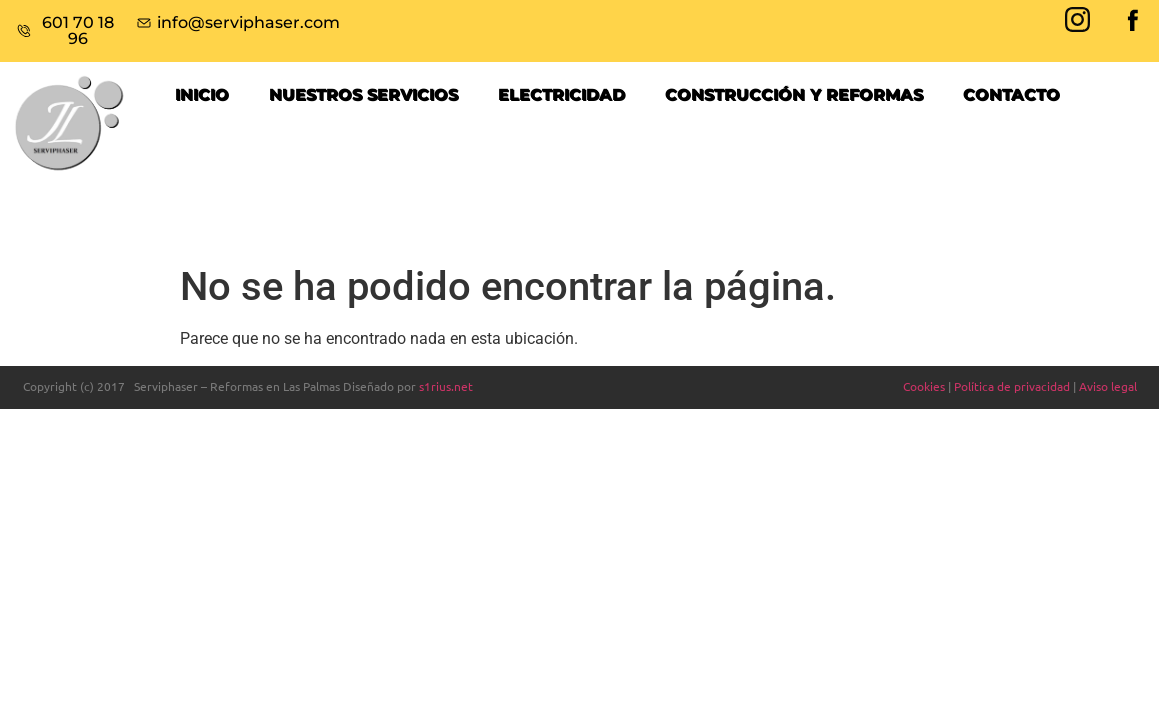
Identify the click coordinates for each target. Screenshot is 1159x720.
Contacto (1011, 94)
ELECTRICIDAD (561, 94)
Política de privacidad (1012, 386)
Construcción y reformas (794, 94)
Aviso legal (1108, 386)
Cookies (924, 386)
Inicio (202, 94)
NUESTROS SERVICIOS (363, 94)
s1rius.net (446, 386)
